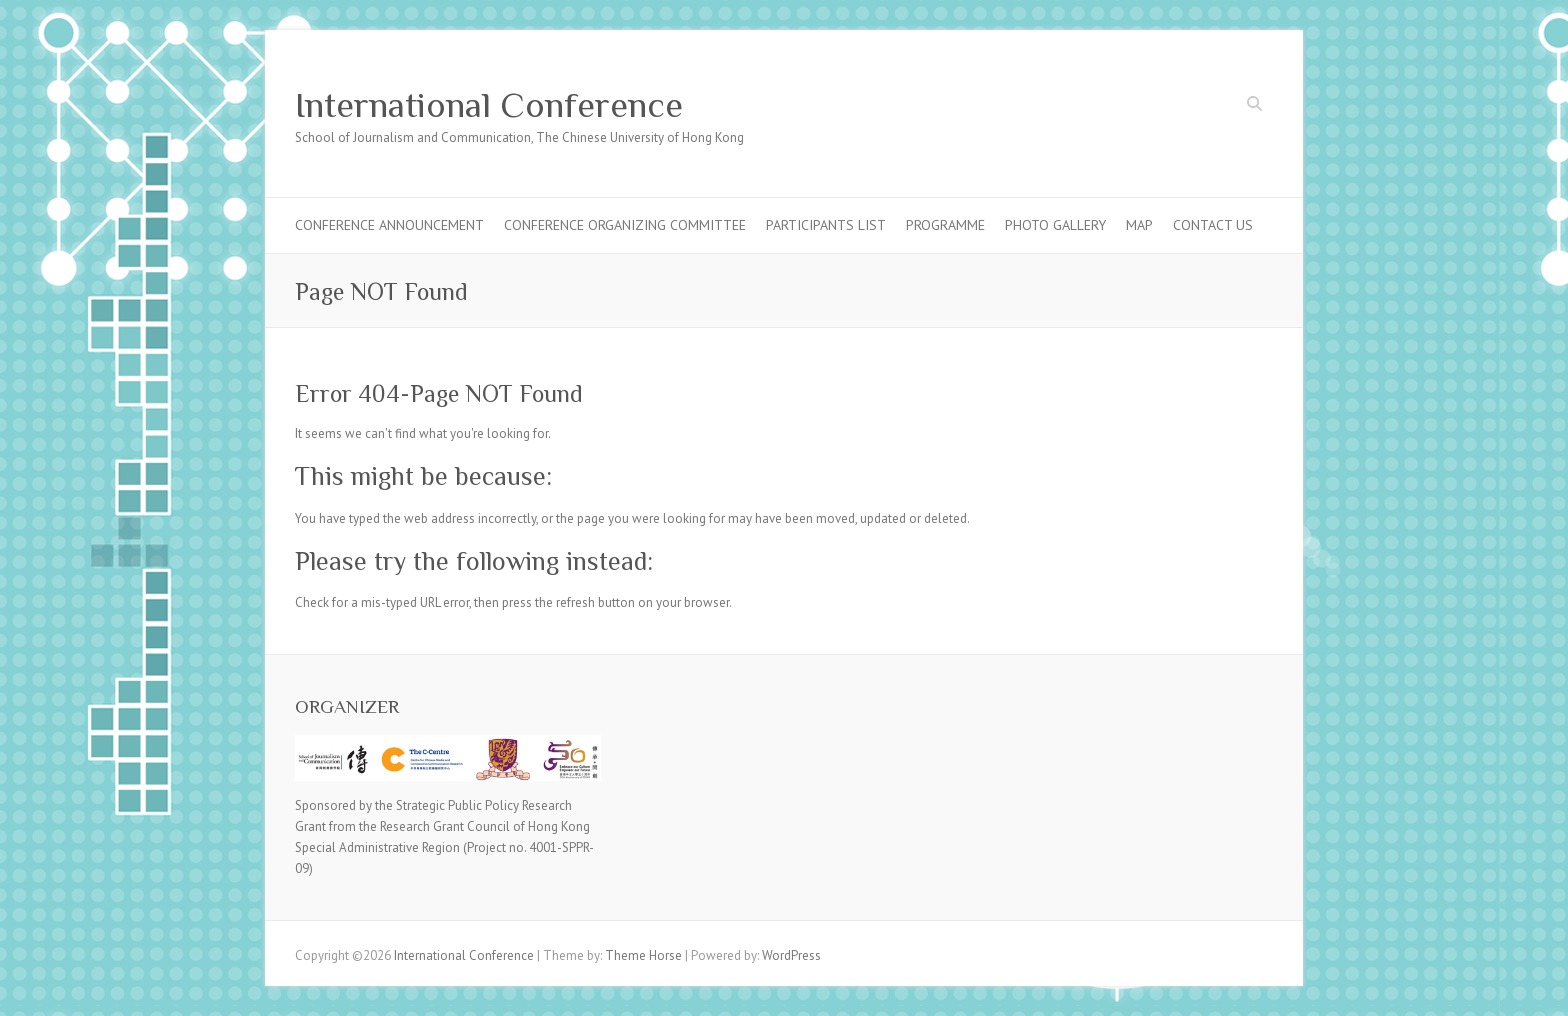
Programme (945, 225)
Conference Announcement (389, 225)
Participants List (826, 225)
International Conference (489, 105)
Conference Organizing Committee (625, 225)
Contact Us (1213, 225)
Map (1139, 225)
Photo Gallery (1055, 225)
